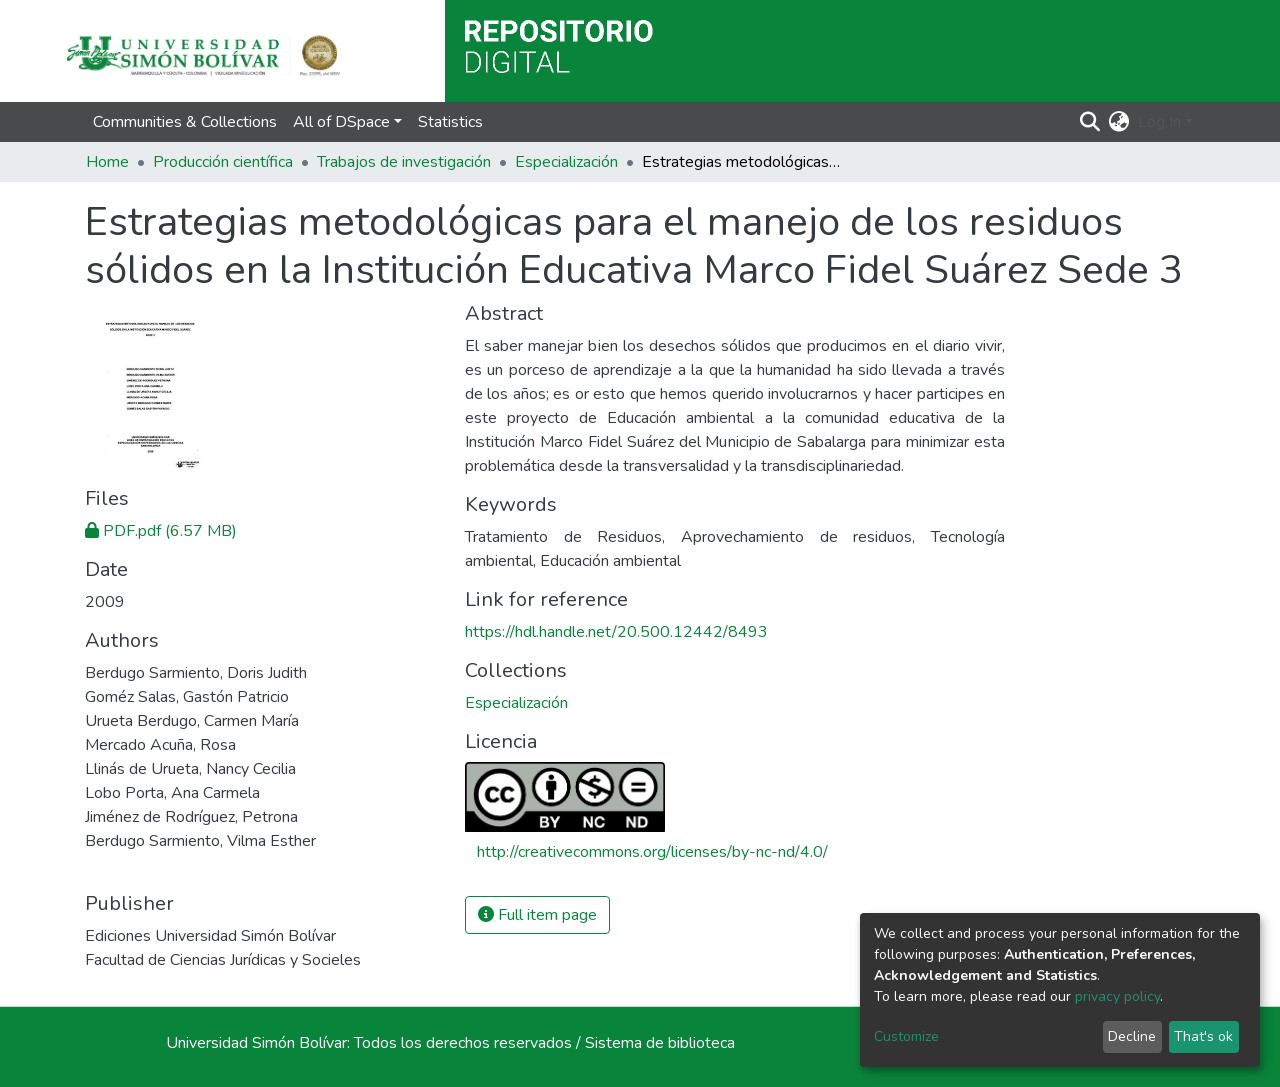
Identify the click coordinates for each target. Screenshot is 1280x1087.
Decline (1132, 1036)
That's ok (1203, 1036)
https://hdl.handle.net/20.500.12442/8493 (616, 632)
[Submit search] (1090, 122)
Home (107, 162)
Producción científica (223, 162)
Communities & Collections (185, 122)
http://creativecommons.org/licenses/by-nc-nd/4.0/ (652, 852)
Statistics (450, 122)
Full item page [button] (537, 915)
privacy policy (1117, 996)
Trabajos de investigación (404, 162)
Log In (1159, 122)
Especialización (566, 162)
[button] (1119, 122)
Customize (906, 1036)
